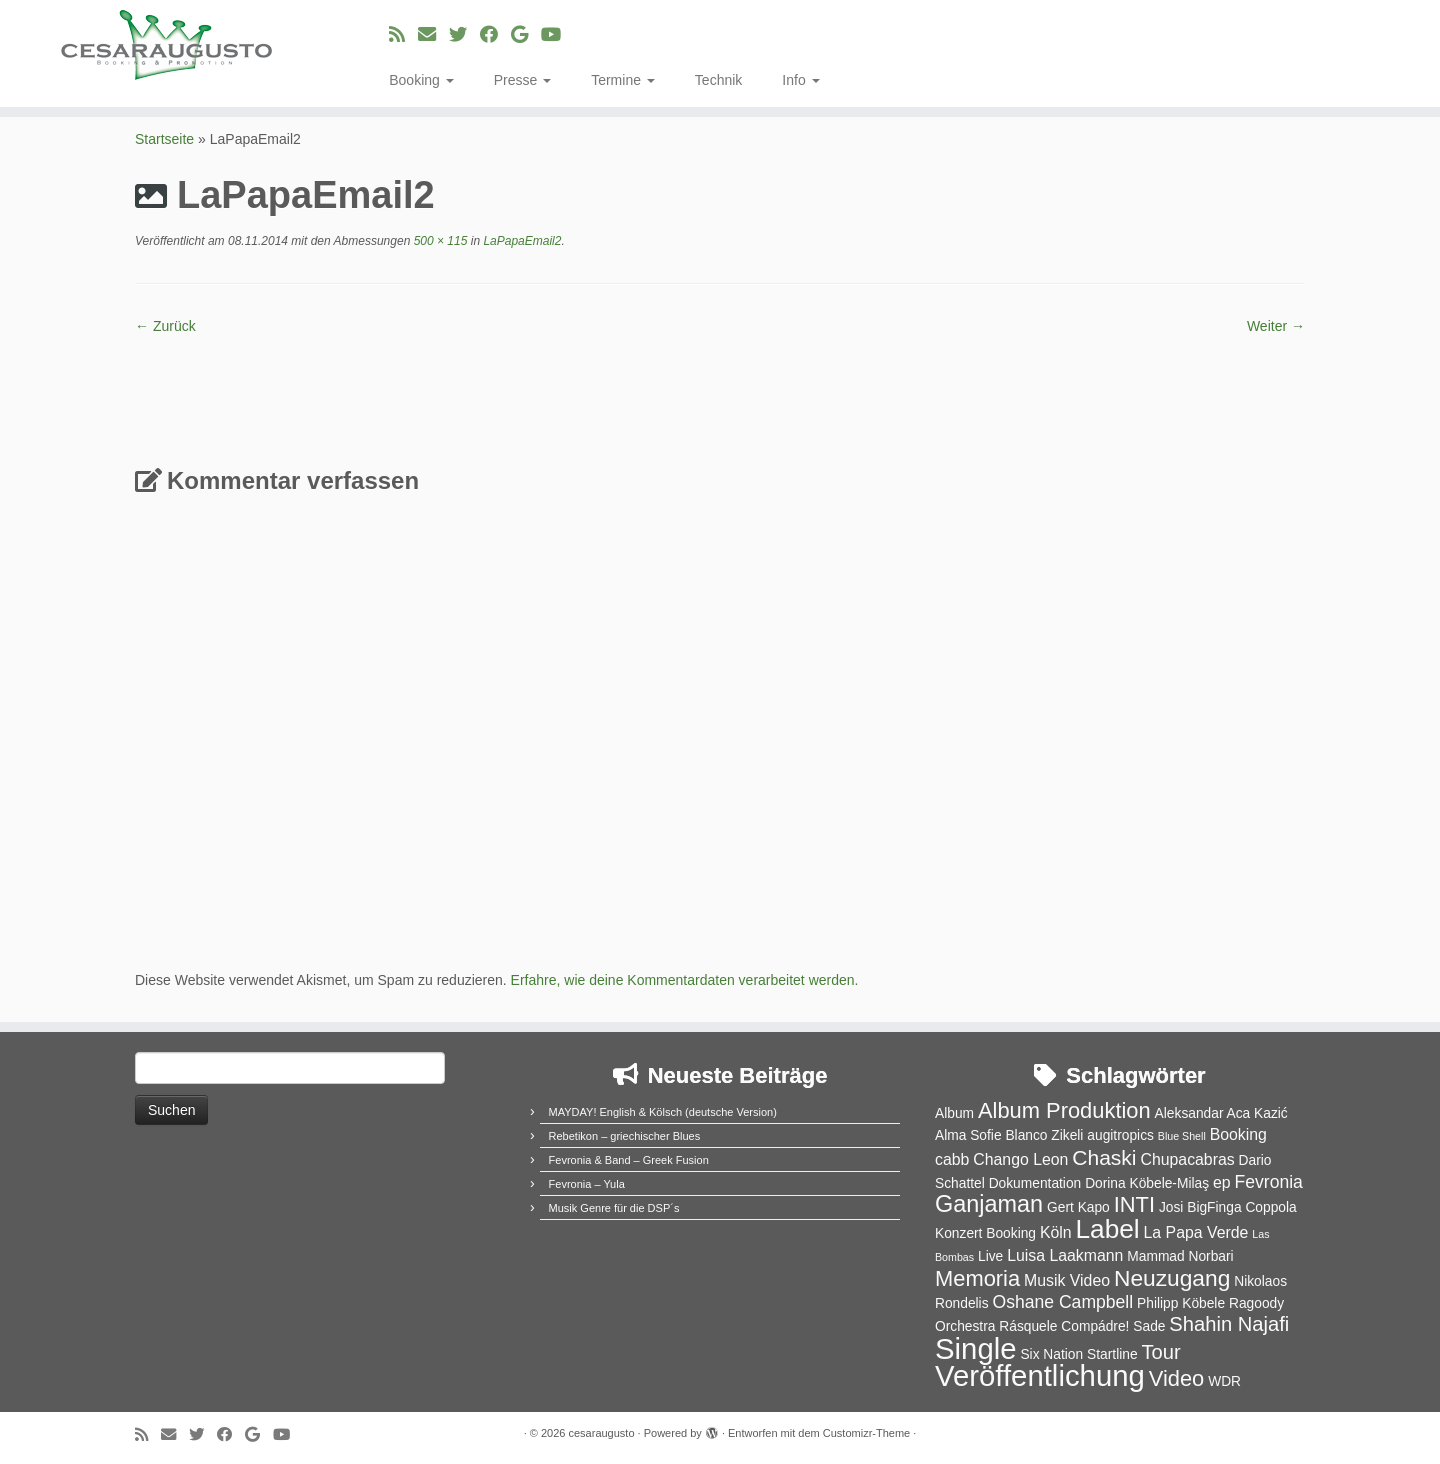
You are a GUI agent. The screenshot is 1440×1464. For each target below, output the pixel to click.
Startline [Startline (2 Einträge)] (1112, 1354)
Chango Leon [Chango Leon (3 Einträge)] (1020, 1159)
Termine (623, 80)
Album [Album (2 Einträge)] (954, 1113)
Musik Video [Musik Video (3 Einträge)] (1067, 1280)
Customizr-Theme (866, 1433)
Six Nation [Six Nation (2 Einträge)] (1051, 1354)
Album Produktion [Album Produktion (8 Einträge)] (1064, 1110)
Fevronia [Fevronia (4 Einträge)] (1268, 1182)
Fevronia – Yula (587, 1184)
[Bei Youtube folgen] (557, 35)
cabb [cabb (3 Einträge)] (952, 1159)
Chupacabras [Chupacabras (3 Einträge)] (1187, 1159)
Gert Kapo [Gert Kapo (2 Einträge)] (1078, 1207)
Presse (522, 80)
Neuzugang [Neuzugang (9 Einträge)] (1172, 1278)
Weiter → (1276, 326)
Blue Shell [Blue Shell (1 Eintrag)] (1182, 1136)
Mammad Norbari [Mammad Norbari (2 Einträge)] (1180, 1256)
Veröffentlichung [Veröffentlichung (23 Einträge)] (1040, 1375)
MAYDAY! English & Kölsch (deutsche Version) (663, 1112)
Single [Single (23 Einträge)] (976, 1348)
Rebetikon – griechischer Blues (625, 1136)
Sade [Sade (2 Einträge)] (1149, 1326)
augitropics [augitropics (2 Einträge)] (1120, 1135)
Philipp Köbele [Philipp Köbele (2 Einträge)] (1181, 1303)
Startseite (164, 139)
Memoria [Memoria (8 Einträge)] (977, 1278)
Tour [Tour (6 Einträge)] (1160, 1352)
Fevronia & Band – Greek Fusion (629, 1160)
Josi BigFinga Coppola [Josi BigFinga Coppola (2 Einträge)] (1228, 1207)
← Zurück (165, 326)
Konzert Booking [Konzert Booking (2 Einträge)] (985, 1233)
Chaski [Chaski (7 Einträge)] (1104, 1157)
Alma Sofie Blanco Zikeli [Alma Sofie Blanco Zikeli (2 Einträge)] (1009, 1135)
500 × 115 (438, 241)
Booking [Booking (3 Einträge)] (1238, 1134)
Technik (718, 80)
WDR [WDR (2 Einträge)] (1224, 1381)
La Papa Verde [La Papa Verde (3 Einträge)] (1196, 1232)
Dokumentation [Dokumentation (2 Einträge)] (1035, 1183)
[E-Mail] (433, 35)
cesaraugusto (601, 1433)
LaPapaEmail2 (520, 241)
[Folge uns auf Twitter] (464, 35)
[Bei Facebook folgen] (495, 35)
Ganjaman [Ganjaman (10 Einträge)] (989, 1204)
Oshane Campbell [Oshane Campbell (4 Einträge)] (1062, 1302)
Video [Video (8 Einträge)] (1177, 1378)
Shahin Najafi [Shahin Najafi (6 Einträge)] (1229, 1324)
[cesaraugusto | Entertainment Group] (166, 45)
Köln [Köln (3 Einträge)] (1056, 1232)
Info (800, 80)
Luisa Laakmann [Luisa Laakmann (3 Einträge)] (1065, 1255)
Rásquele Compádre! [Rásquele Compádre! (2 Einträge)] (1064, 1326)
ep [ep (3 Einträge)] (1222, 1182)
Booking (421, 80)
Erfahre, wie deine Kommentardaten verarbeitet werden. (685, 980)
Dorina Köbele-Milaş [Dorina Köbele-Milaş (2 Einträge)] (1147, 1183)
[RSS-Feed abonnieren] (403, 35)
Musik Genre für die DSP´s (614, 1208)
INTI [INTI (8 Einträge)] (1134, 1204)
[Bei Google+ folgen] (526, 35)
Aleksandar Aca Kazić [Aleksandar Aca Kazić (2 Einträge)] (1221, 1113)
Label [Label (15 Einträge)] (1108, 1229)
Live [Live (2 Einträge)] (990, 1256)
